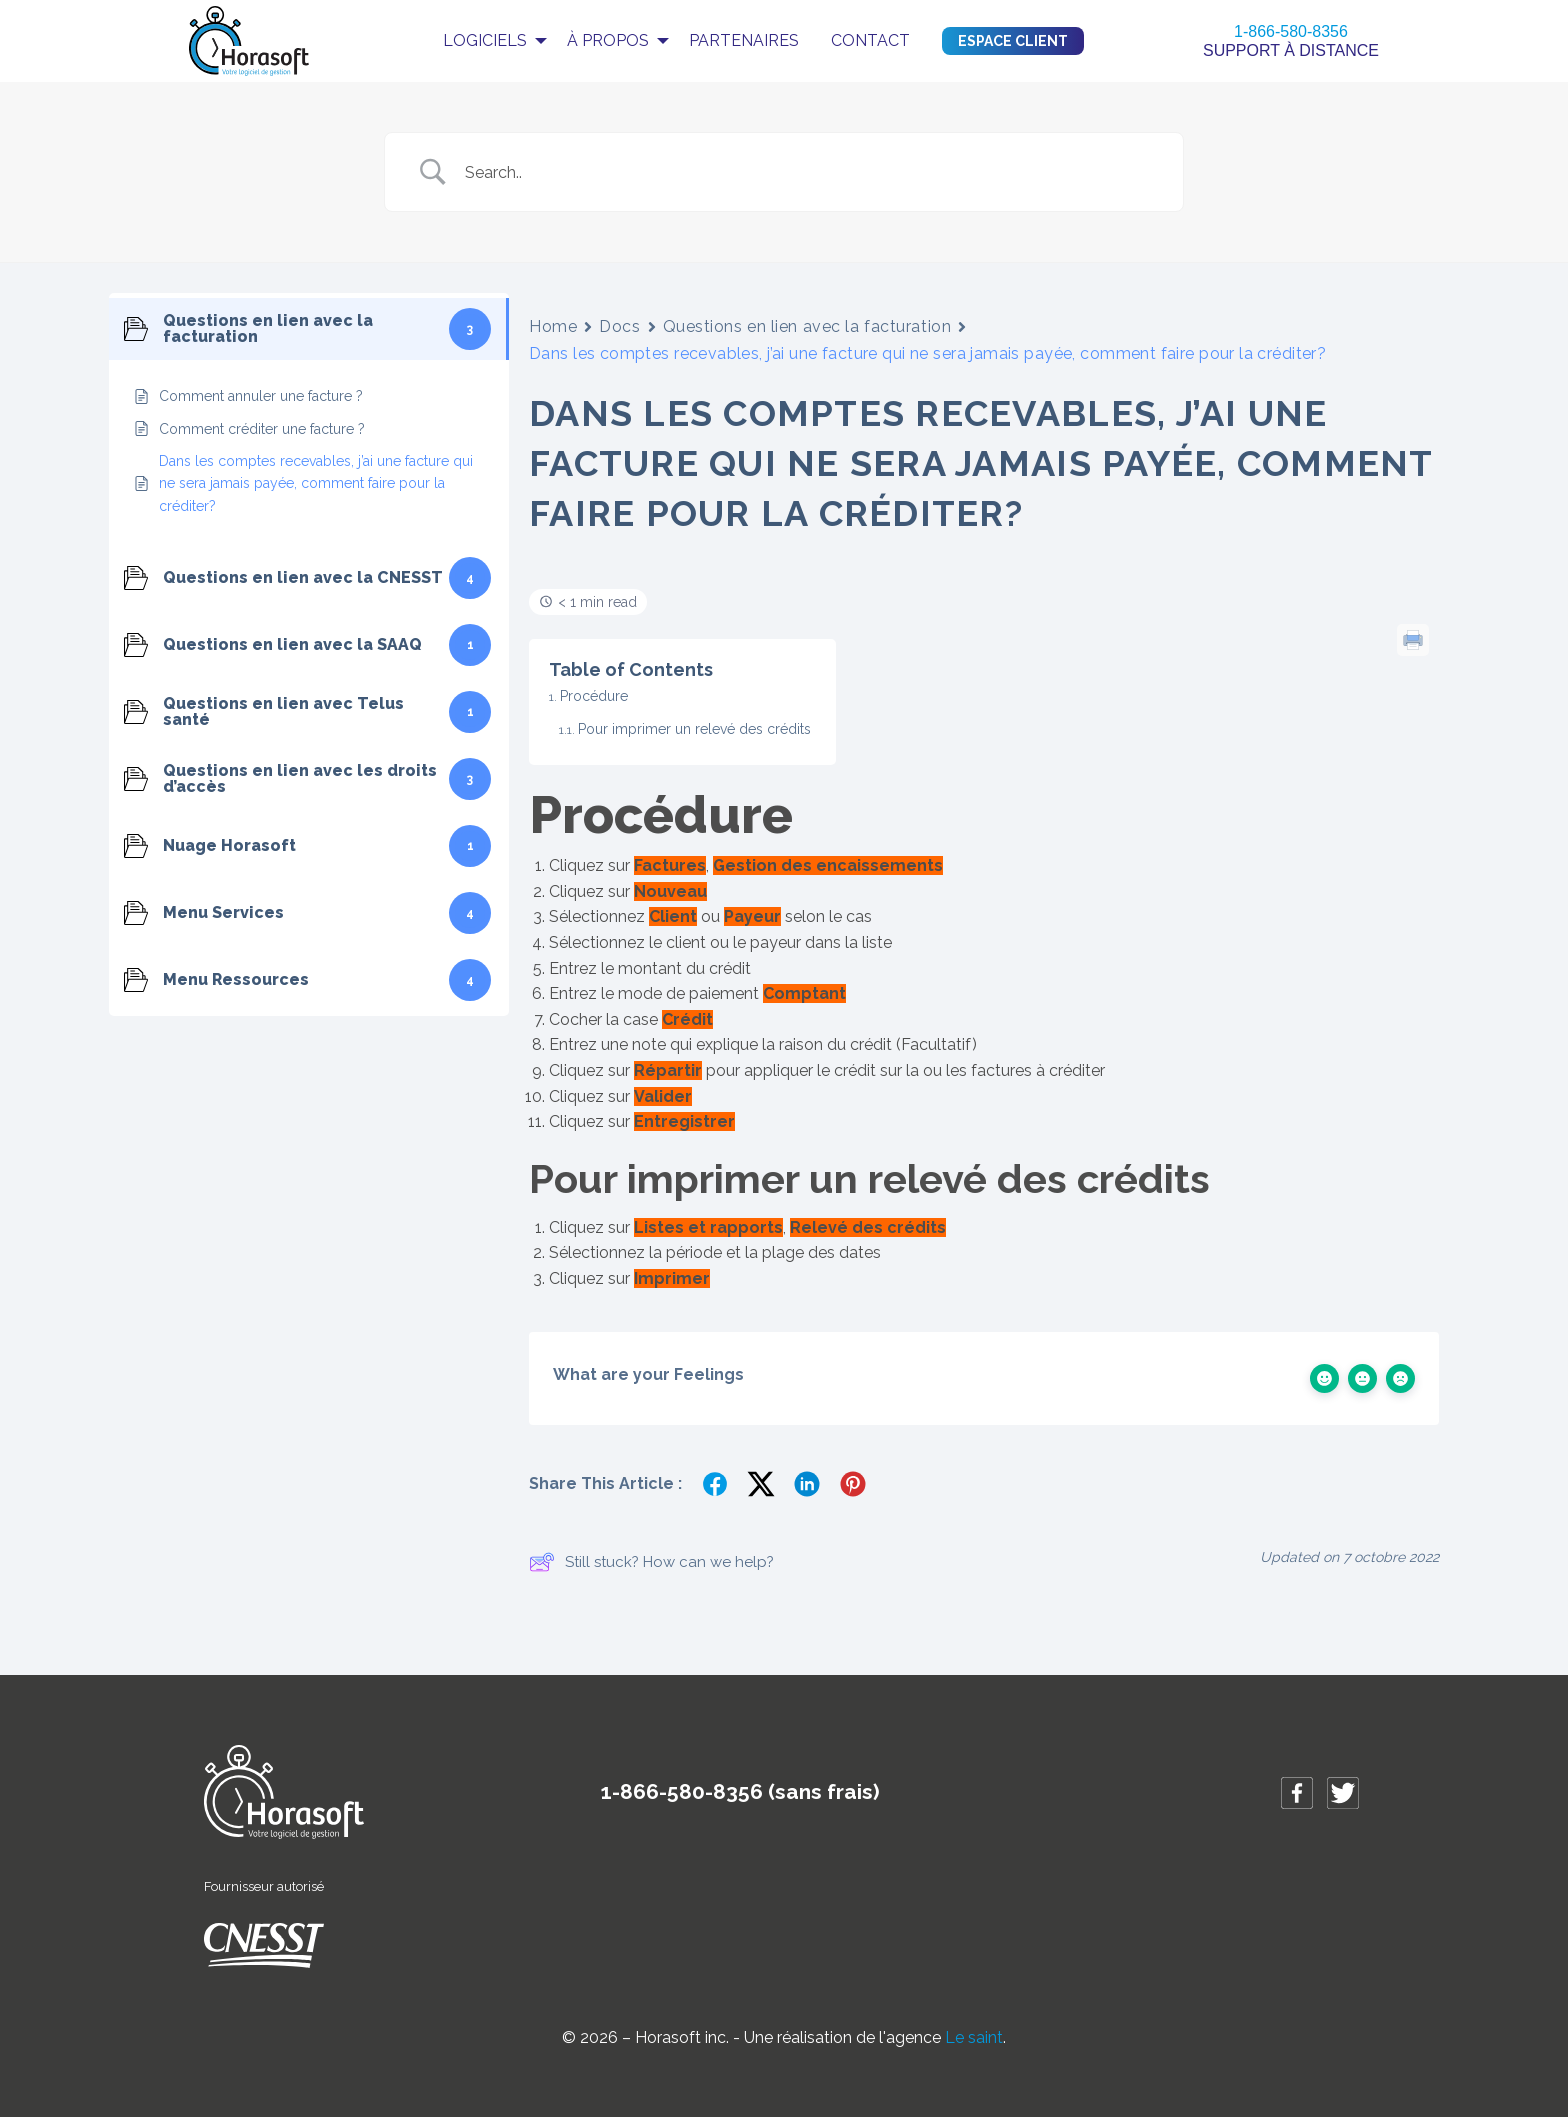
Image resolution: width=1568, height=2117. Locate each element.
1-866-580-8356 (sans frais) (740, 1791)
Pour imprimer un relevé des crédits (694, 729)
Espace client (1013, 41)
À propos (608, 40)
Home (553, 326)
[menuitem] (489, 41)
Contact (870, 40)
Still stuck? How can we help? (651, 1562)
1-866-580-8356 (1291, 31)
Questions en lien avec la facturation (807, 326)
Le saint (974, 2037)
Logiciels (485, 40)
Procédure (594, 696)
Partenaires (744, 40)
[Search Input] (809, 172)
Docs (619, 326)
